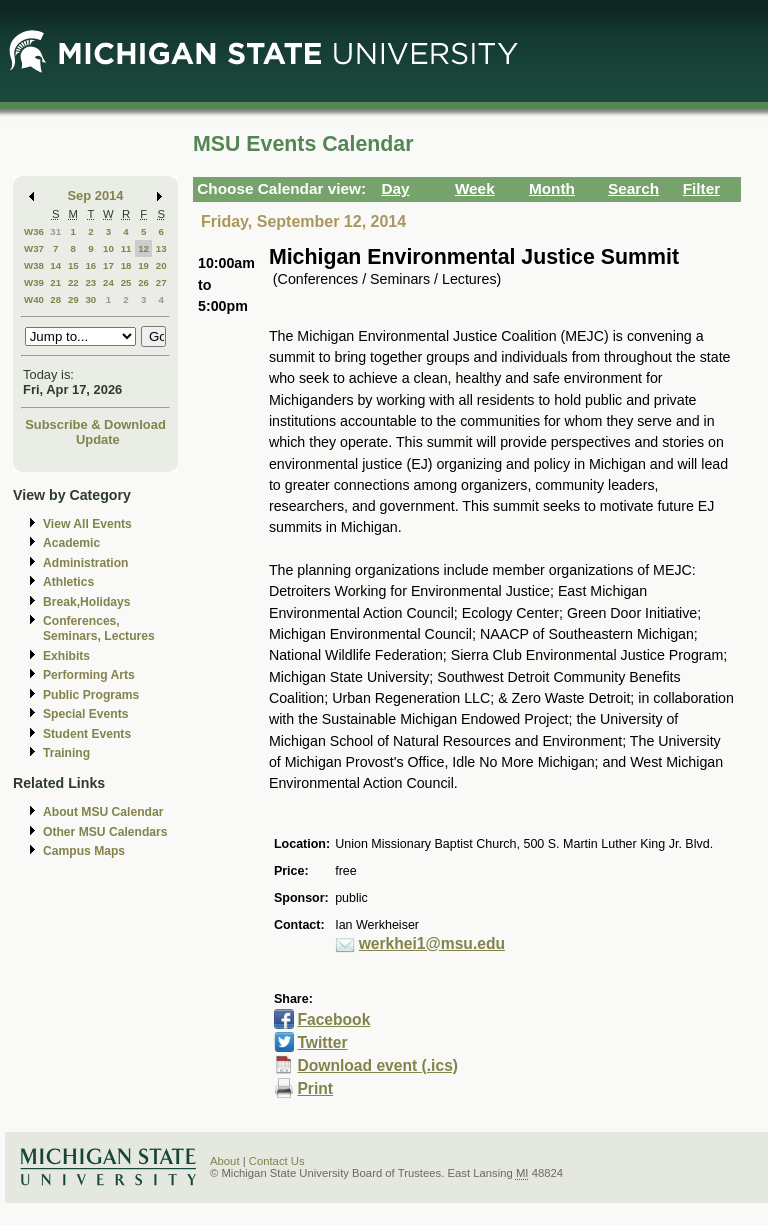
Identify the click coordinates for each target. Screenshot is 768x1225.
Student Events (87, 734)
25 (126, 282)
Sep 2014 (96, 195)
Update (98, 439)
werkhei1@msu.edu (432, 943)
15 (73, 265)
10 (108, 248)
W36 (34, 231)
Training (66, 753)
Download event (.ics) (377, 1065)
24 (108, 282)
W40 (34, 299)
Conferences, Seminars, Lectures (99, 628)
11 (126, 248)
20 (161, 265)
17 (108, 265)
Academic (71, 543)
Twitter (322, 1042)
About (225, 1161)
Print (315, 1088)
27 (161, 282)
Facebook (333, 1019)
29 (73, 299)
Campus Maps (84, 851)
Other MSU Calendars (105, 832)
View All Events (87, 524)
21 (55, 282)
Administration (85, 563)
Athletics (68, 582)
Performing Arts (89, 675)
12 (143, 248)
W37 (34, 248)
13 (161, 248)
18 (126, 265)
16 (90, 265)
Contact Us (277, 1161)
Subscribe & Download (95, 424)
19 (143, 265)
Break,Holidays (87, 602)
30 (90, 299)
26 (143, 282)
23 (90, 282)
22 (73, 282)
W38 (34, 265)
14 (55, 265)
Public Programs (91, 695)
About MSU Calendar (103, 812)
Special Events (85, 714)
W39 (34, 282)
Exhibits (66, 656)
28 (55, 299)
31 (55, 231)
